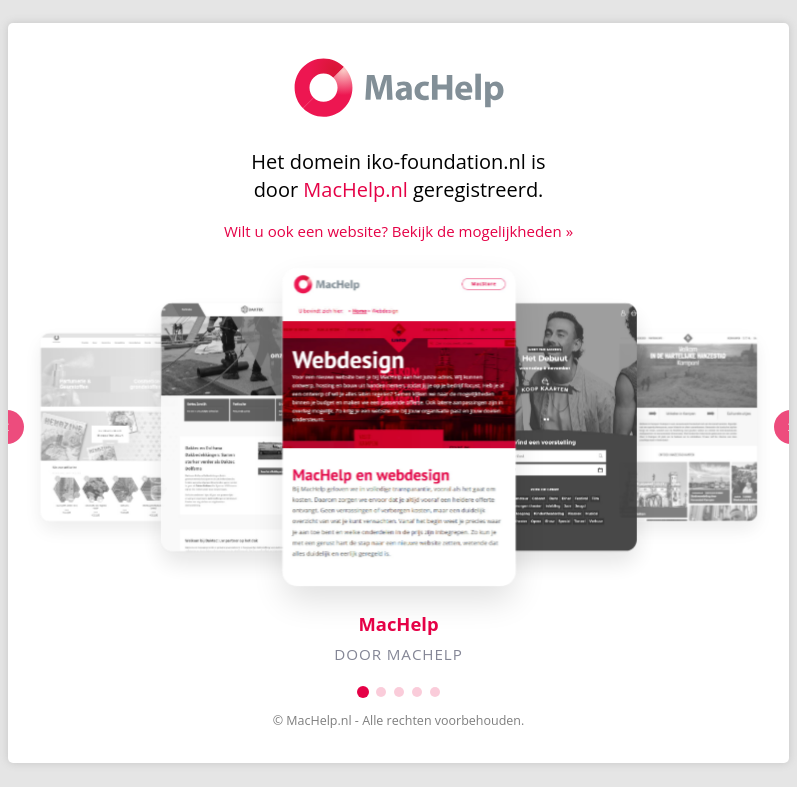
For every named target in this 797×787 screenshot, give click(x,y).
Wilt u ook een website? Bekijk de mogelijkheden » (398, 231)
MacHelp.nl (355, 189)
